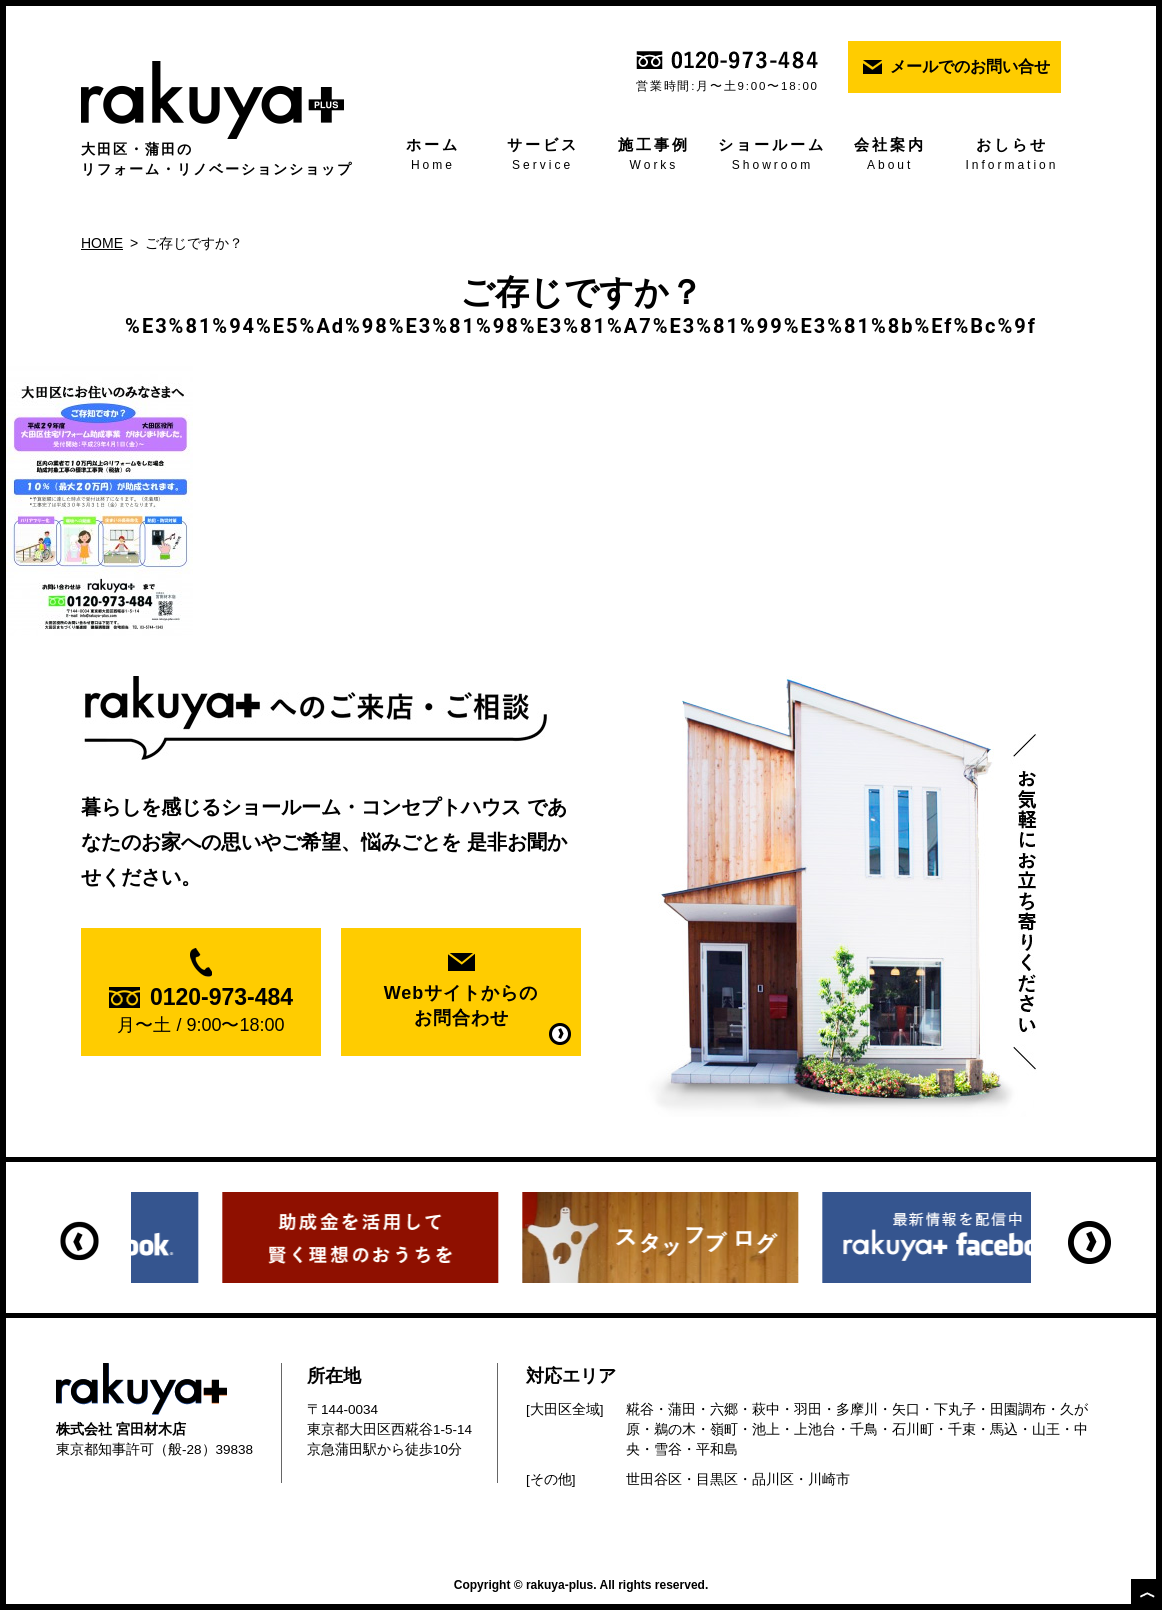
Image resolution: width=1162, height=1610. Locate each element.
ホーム (433, 156)
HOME (102, 243)
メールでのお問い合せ (970, 66)
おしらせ (1012, 156)
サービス (543, 156)
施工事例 (653, 156)
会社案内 (889, 156)
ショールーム (773, 156)
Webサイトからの (461, 1007)
